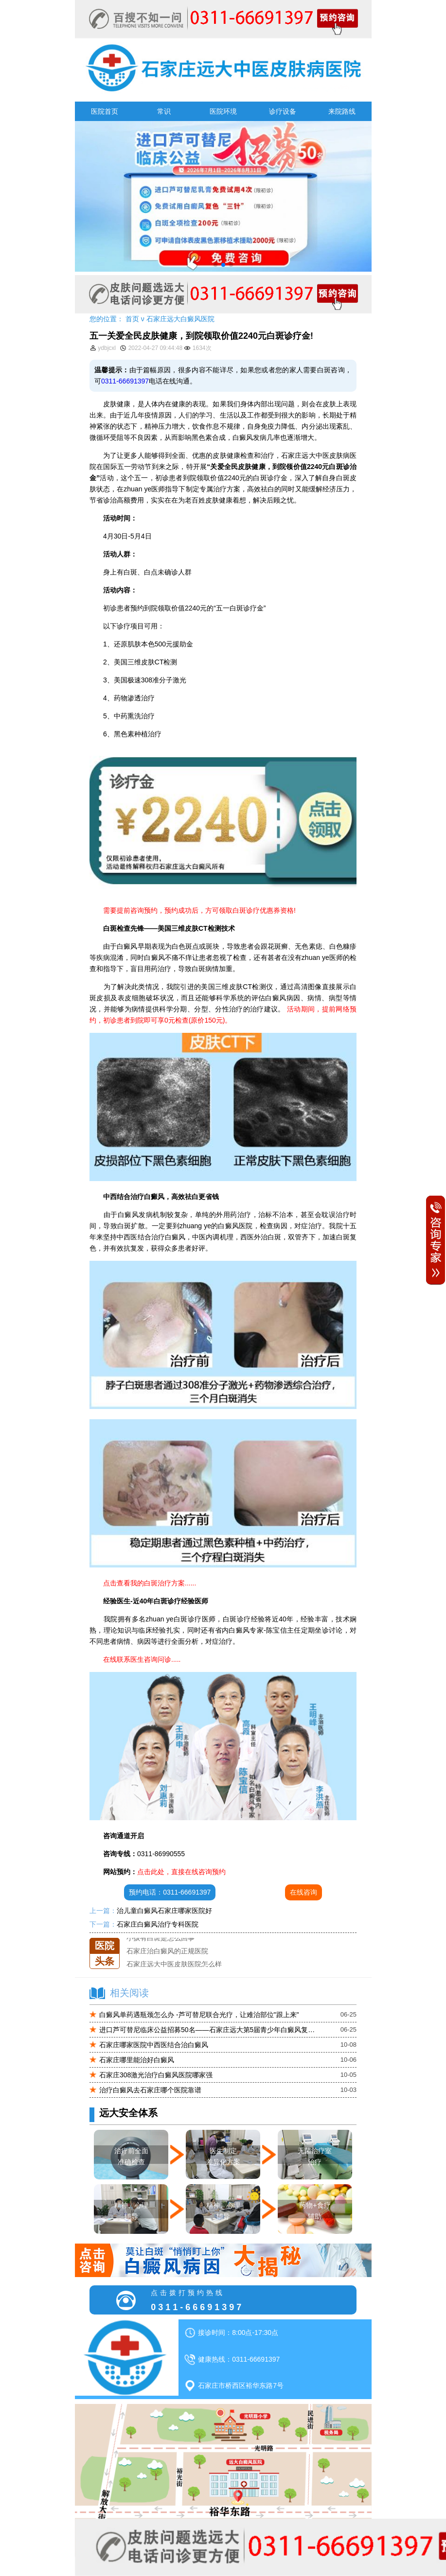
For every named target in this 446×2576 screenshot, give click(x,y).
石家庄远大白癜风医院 (180, 319)
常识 (164, 111)
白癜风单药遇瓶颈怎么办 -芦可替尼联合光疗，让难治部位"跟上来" (199, 2015)
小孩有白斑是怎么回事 (160, 1938)
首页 (132, 319)
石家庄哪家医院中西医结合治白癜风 (153, 2045)
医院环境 (223, 111)
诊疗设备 (282, 111)
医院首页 (104, 111)
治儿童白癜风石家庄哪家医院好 (164, 1911)
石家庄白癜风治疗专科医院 (157, 1924)
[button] (215, 265)
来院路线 (342, 111)
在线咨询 (303, 1892)
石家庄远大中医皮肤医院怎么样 (174, 1964)
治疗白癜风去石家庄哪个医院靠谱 (150, 2090)
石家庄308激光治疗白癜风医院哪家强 (156, 2075)
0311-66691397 (125, 381)
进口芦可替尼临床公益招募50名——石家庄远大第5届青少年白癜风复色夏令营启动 (208, 2030)
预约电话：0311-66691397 (170, 1892)
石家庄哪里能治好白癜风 (136, 2060)
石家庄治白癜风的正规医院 (167, 1951)
